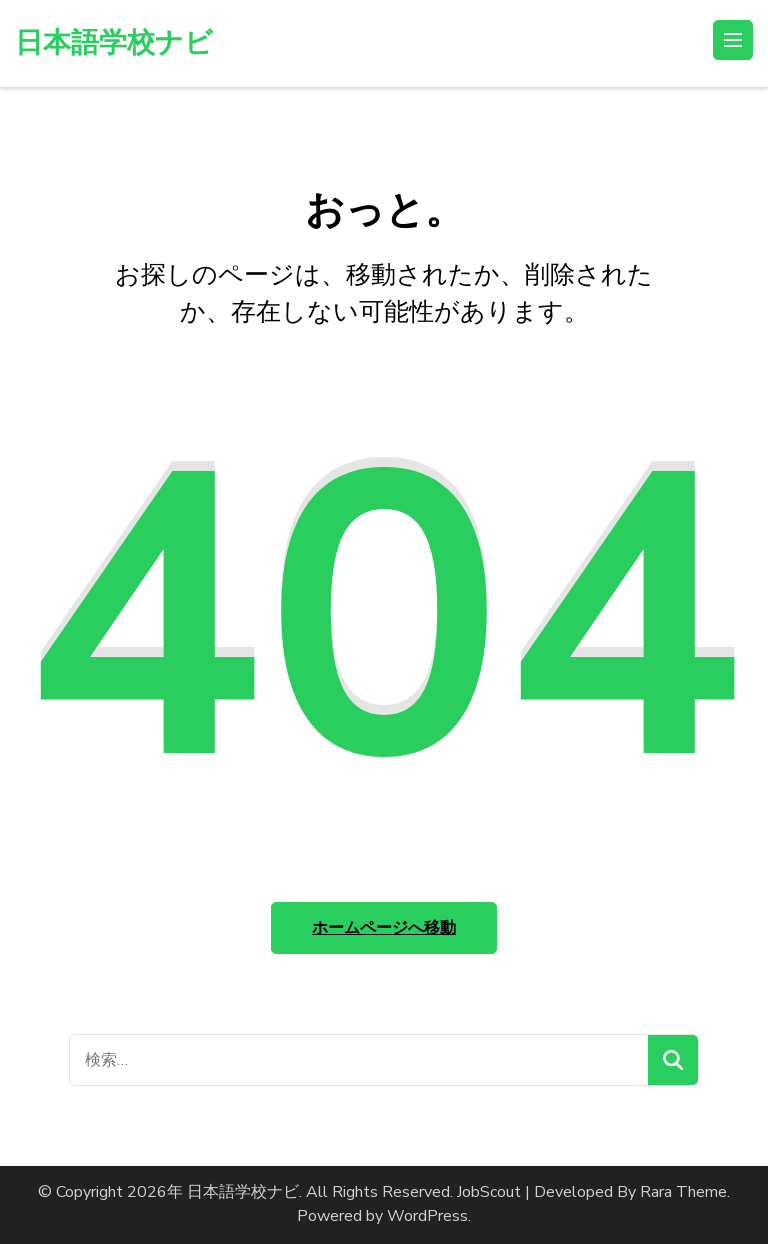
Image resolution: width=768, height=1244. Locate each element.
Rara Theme (683, 1192)
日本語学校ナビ (114, 43)
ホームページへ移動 (384, 928)
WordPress (427, 1216)
